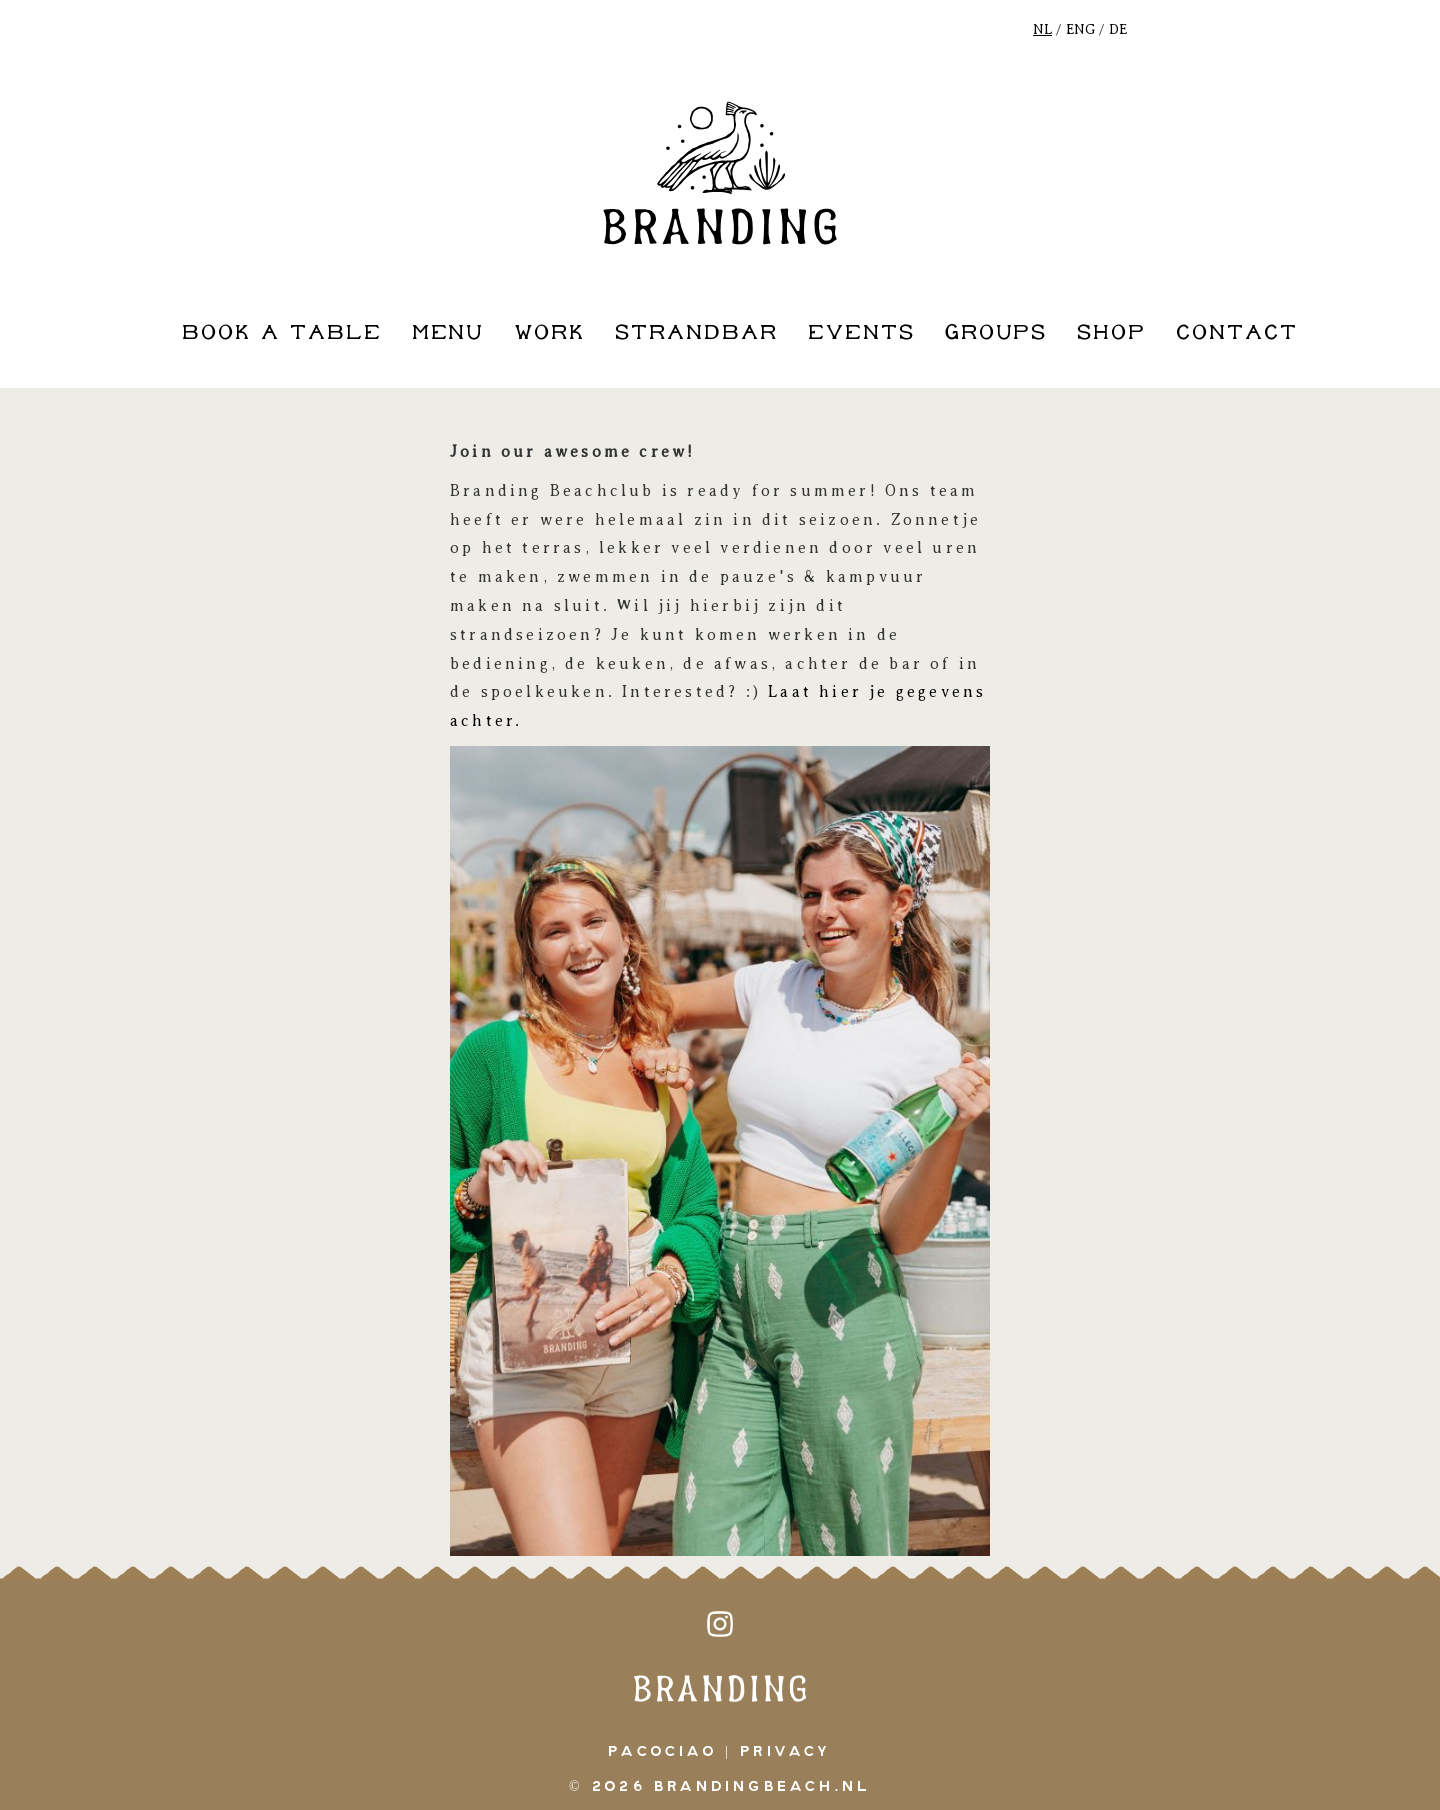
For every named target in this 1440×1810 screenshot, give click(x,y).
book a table (282, 333)
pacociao (662, 1752)
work (549, 333)
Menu (448, 333)
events (861, 333)
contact (1237, 333)
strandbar (696, 333)
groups (996, 333)
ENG (1080, 29)
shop (1111, 333)
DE (1118, 29)
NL (1042, 29)
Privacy (785, 1752)
